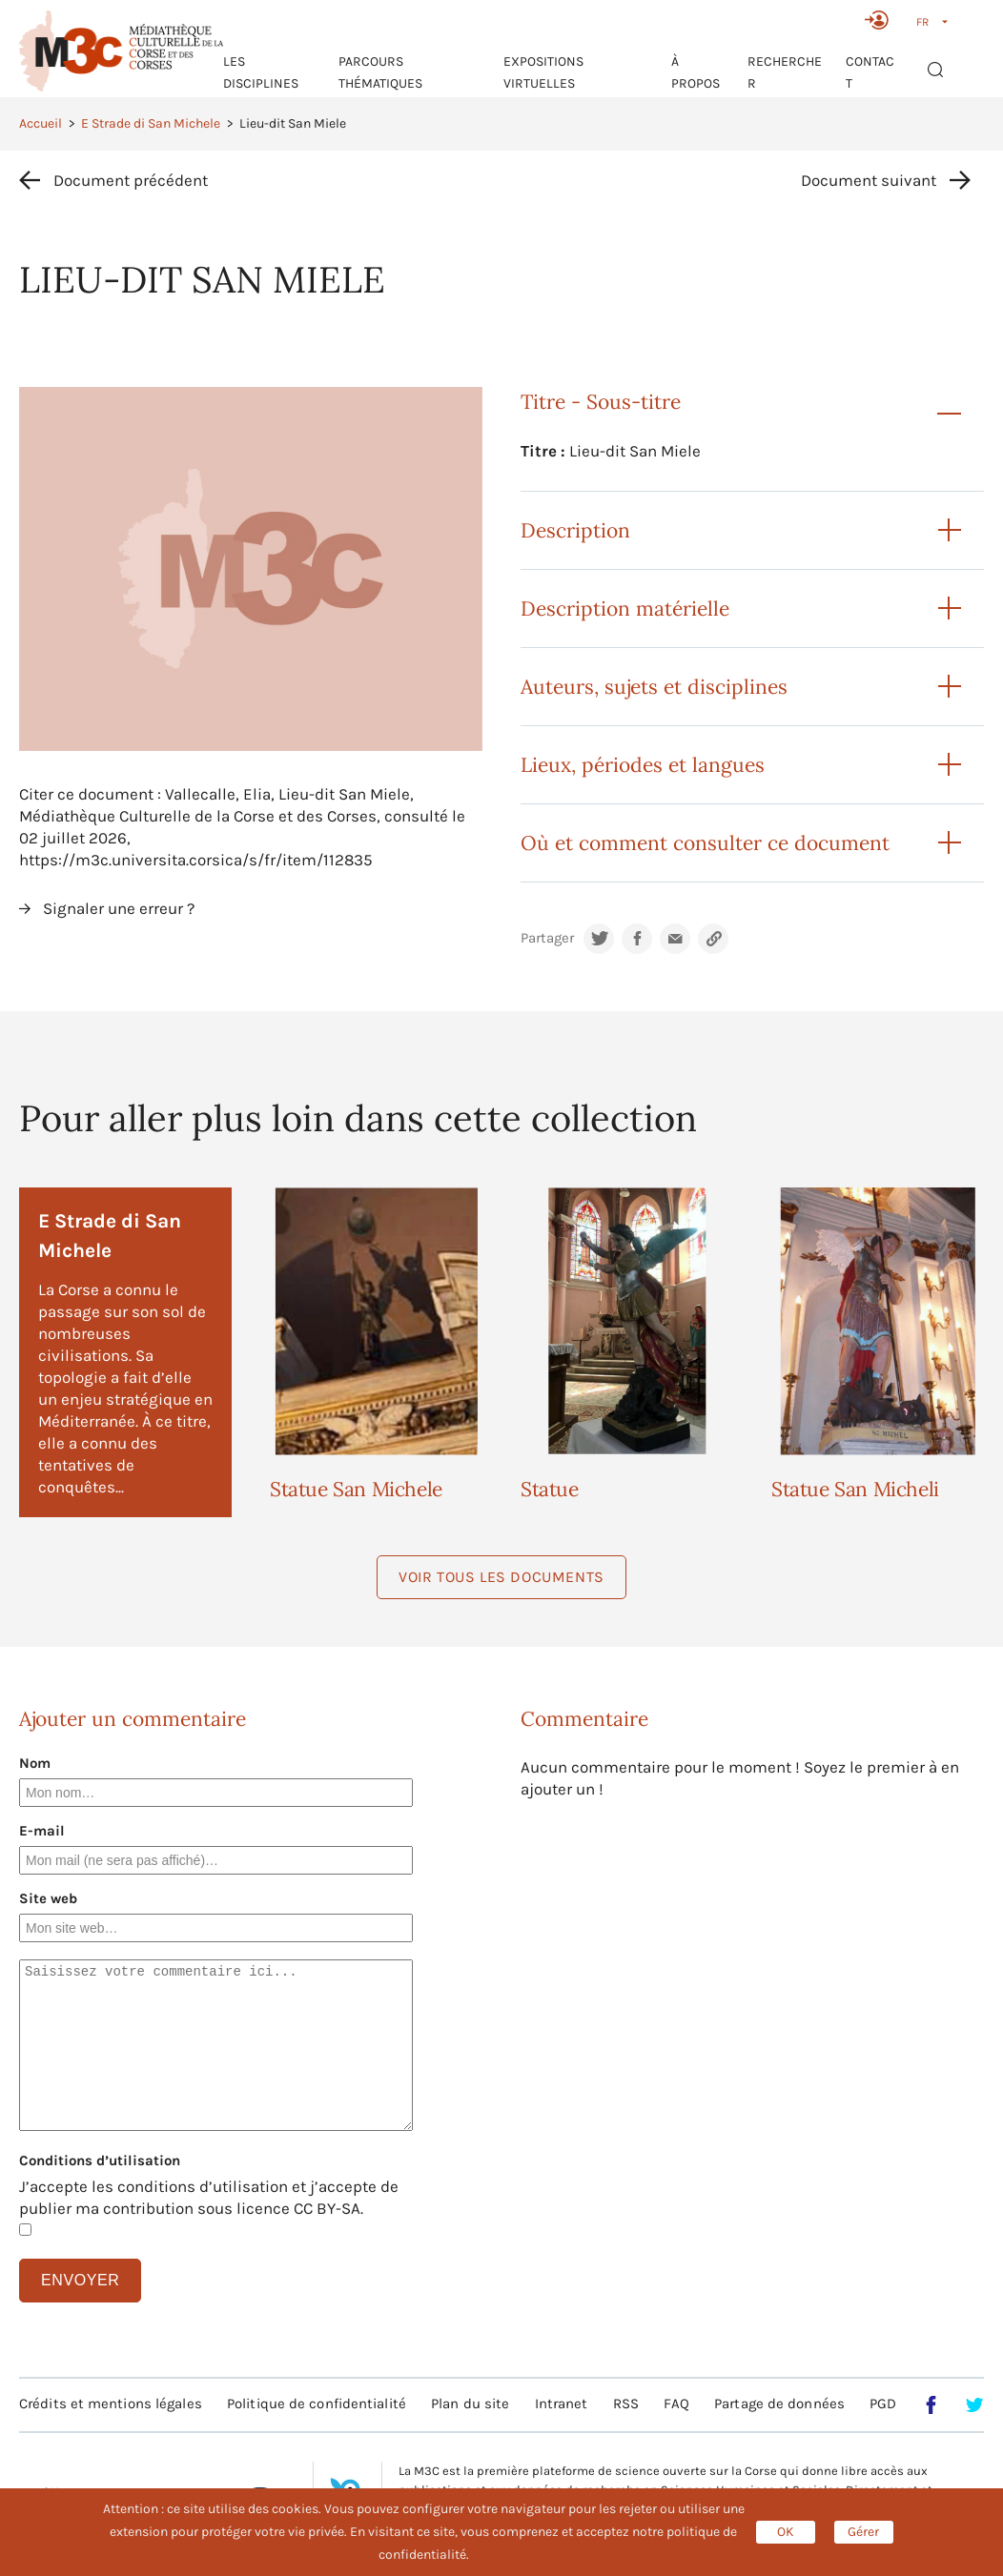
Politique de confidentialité (316, 2403)
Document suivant (868, 180)
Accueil (40, 123)
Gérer (863, 2532)
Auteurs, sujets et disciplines (654, 687)
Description (575, 530)
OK (785, 2532)
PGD (883, 2403)
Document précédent (130, 180)
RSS (626, 2403)
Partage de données (779, 2403)
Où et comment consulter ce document (705, 843)
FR (922, 22)
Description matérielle (625, 608)
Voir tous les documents (501, 1577)
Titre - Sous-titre (601, 402)
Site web (48, 1898)
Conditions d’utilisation (99, 2160)
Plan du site (470, 2403)
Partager (547, 938)
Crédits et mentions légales (110, 2403)
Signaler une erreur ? (118, 908)
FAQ (676, 2403)
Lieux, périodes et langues (643, 765)
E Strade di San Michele (150, 123)
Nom (35, 1763)
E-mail (42, 1830)
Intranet (561, 2403)
